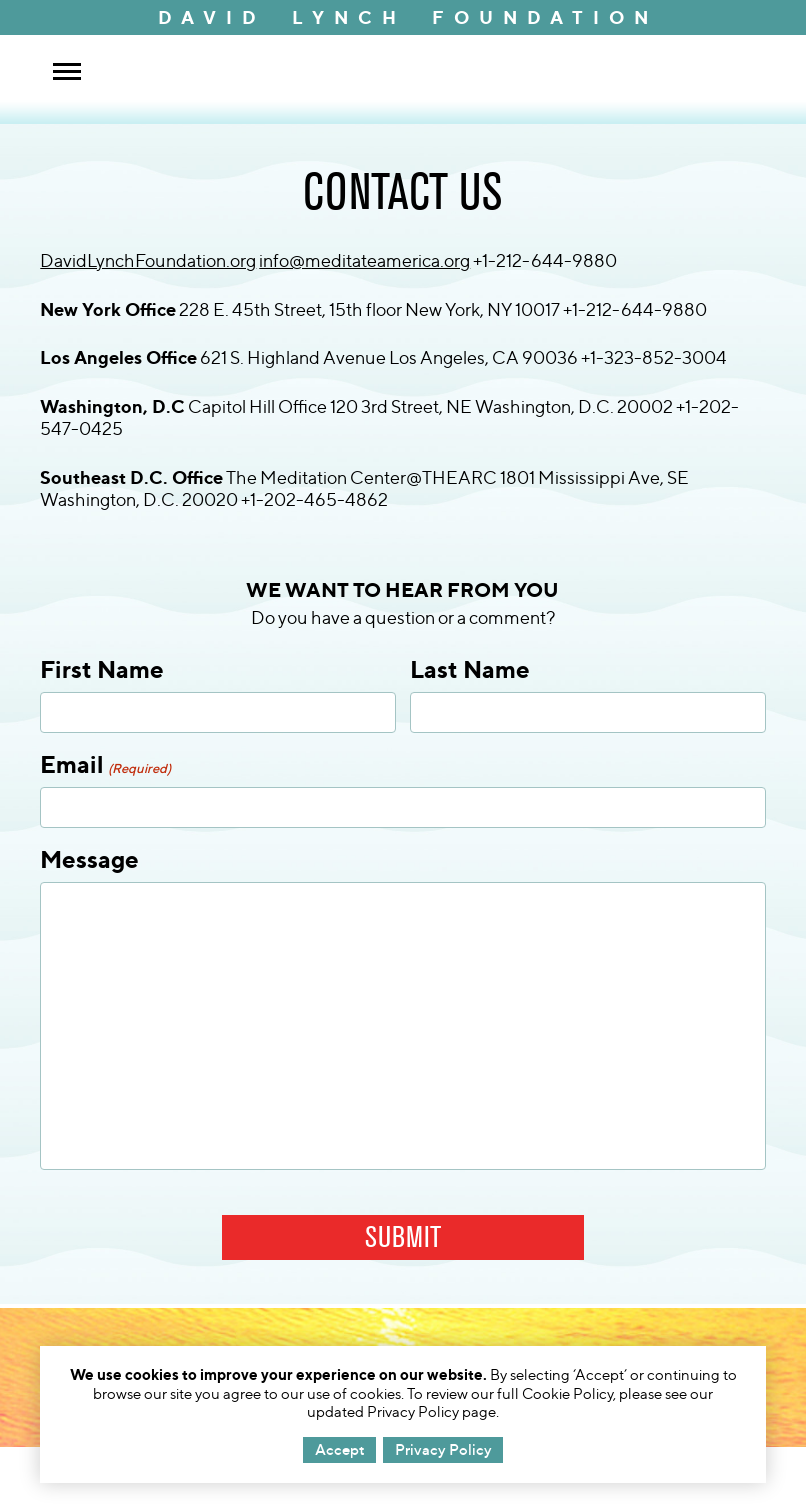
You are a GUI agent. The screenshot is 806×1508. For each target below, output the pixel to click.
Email (105, 764)
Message (89, 859)
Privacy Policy (443, 1449)
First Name (102, 669)
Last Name (470, 669)
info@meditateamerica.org (364, 260)
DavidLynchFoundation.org (148, 260)
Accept (340, 1449)
